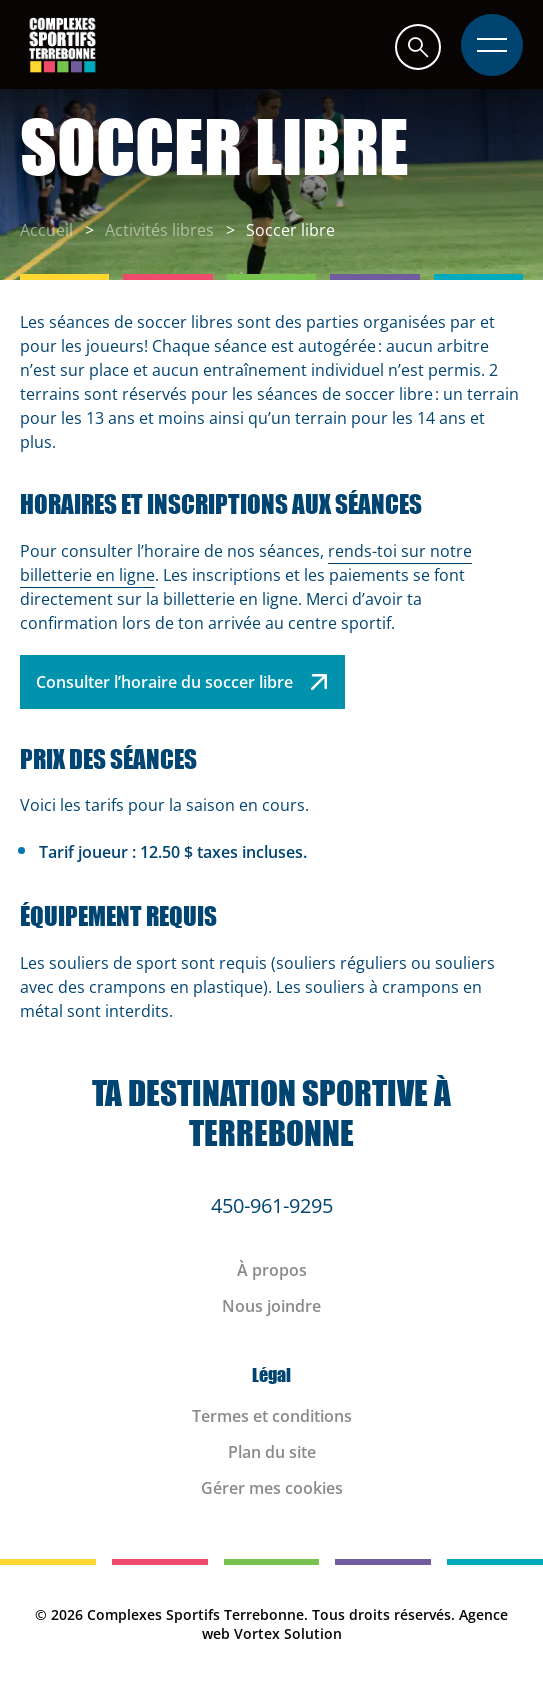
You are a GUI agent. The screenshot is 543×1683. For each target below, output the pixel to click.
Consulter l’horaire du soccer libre (182, 682)
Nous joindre (271, 1306)
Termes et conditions (272, 1416)
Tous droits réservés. (383, 1614)
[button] (418, 46)
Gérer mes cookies (272, 1488)
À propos (272, 1270)
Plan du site (272, 1452)
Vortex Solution (288, 1633)
